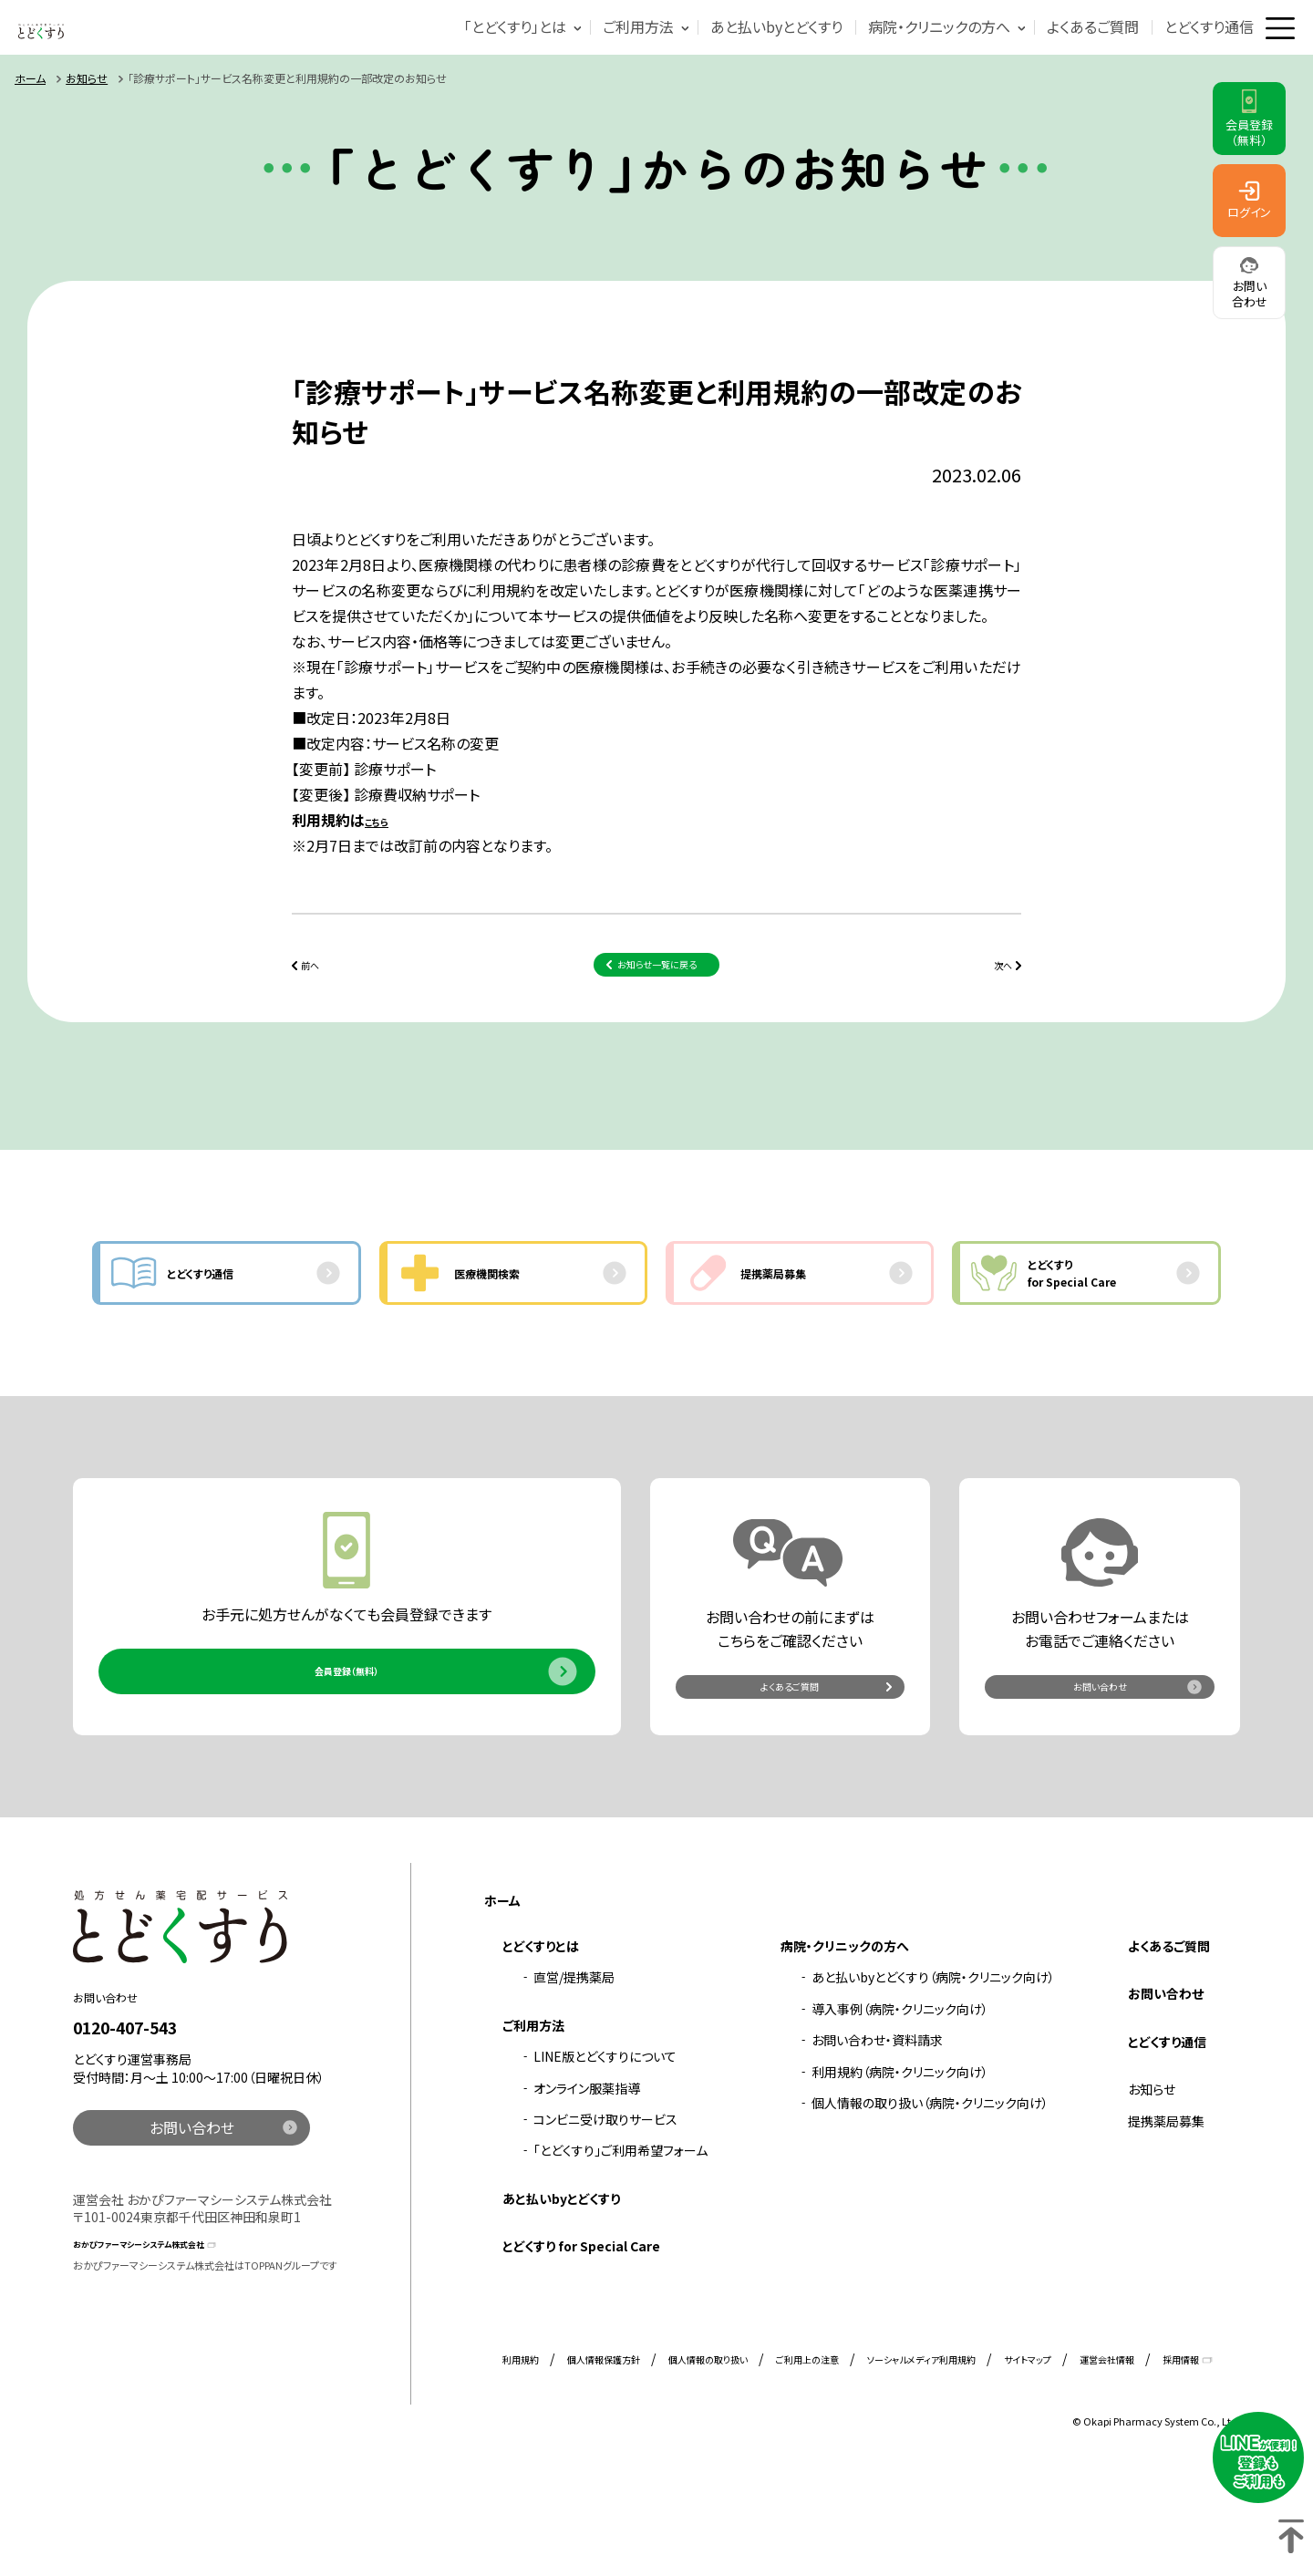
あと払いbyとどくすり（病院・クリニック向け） (933, 2078)
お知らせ (87, 114)
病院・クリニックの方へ (905, 45)
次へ (992, 1006)
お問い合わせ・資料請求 (877, 2141)
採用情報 (1181, 2460)
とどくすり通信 (1175, 45)
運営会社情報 (1107, 2460)
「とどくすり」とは (481, 45)
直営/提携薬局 (574, 2078)
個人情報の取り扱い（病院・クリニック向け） (930, 2203)
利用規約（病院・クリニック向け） (900, 2172)
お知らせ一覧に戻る (656, 1006)
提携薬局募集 (1166, 2221)
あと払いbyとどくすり (743, 45)
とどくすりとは (540, 2046)
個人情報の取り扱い (708, 2460)
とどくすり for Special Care (581, 2346)
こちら (383, 856)
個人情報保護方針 (603, 2460)
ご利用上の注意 (807, 2460)
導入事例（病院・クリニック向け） (900, 2109)
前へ (321, 1006)
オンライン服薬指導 (586, 2188)
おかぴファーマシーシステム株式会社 (176, 2342)
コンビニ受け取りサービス (605, 2219)
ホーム (30, 114)
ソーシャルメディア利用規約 (921, 2460)
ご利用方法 (604, 45)
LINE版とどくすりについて (605, 2157)
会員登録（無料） (346, 1761)
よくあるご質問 (1059, 45)
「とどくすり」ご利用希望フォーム (620, 2251)
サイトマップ (1027, 2460)
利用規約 (520, 2460)
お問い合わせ (1100, 1777)
